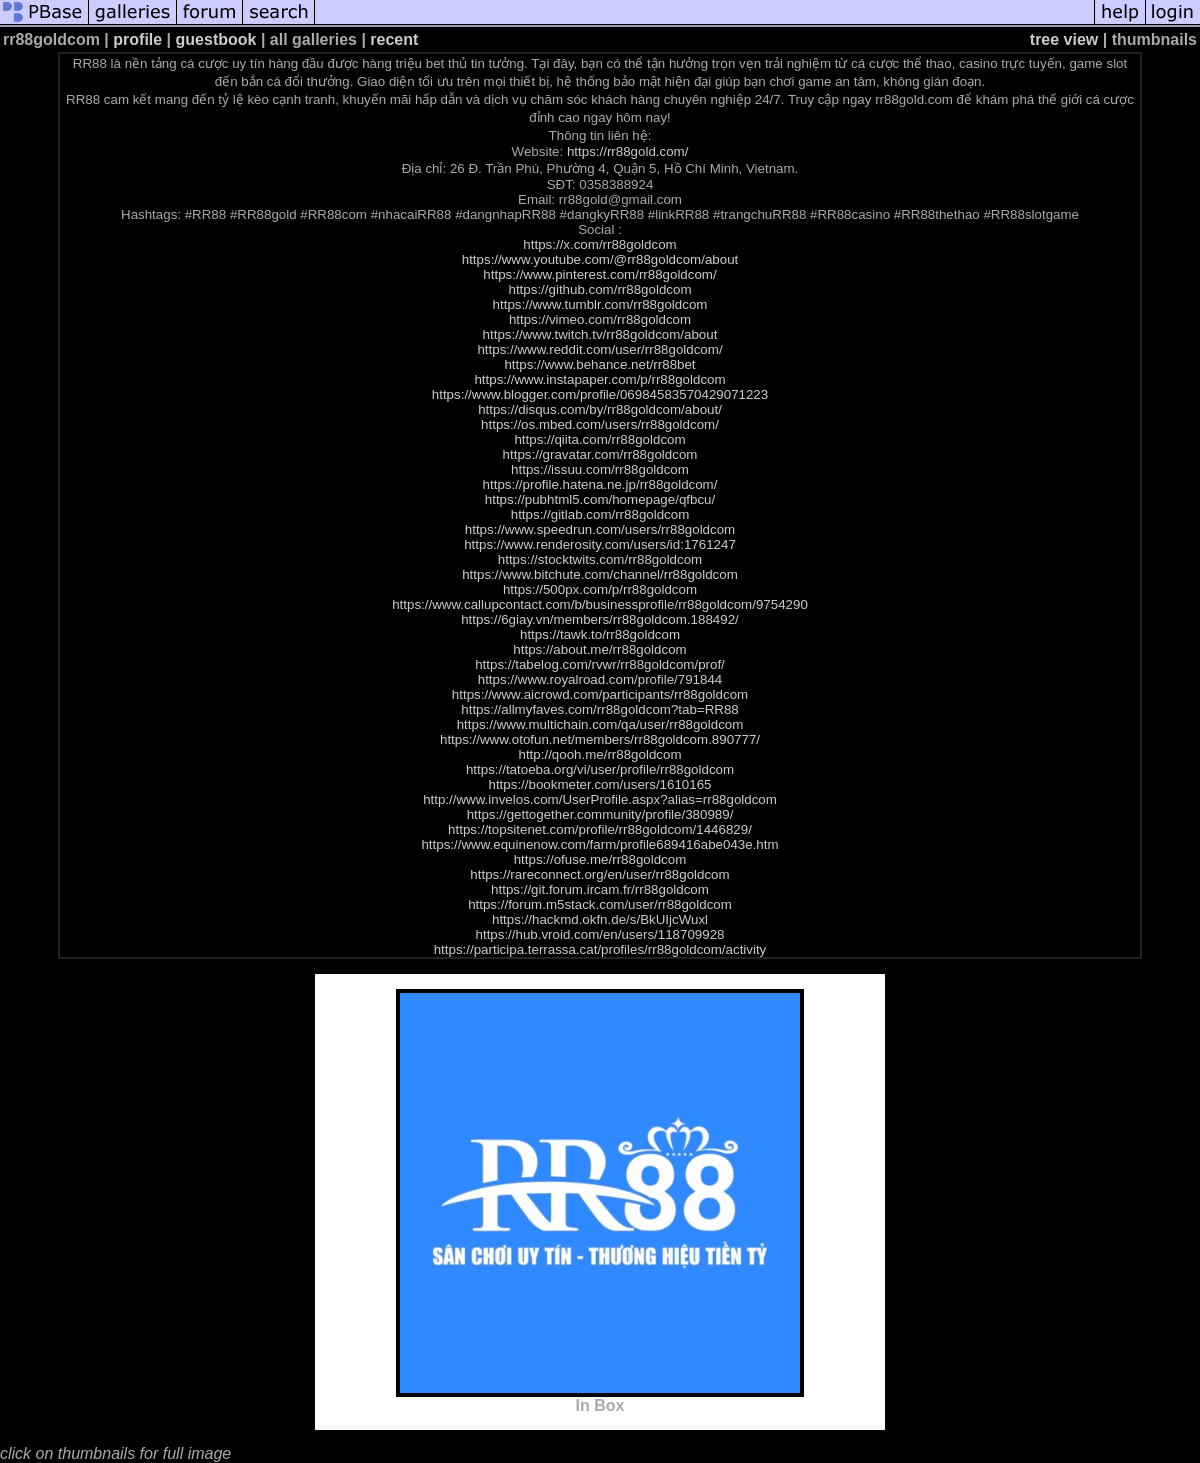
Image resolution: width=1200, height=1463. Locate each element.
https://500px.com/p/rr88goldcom (600, 589)
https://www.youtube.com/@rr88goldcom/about (600, 259)
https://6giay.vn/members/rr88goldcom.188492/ (600, 619)
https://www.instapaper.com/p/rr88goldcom (599, 379)
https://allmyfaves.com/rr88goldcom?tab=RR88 (599, 709)
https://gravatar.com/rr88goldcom (600, 454)
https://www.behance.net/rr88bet (599, 364)
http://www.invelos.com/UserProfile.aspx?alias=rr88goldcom (600, 799)
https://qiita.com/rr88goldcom (599, 439)
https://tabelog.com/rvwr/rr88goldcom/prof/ (600, 664)
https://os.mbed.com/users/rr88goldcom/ (600, 424)
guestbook (216, 39)
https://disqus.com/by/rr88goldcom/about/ (600, 409)
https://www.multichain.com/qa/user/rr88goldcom (600, 724)
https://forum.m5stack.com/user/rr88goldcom (600, 904)
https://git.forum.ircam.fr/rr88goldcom (600, 889)
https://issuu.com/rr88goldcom (600, 469)
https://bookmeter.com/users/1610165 (599, 784)
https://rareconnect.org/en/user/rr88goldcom (599, 874)
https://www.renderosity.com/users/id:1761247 (600, 544)
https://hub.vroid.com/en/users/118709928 (600, 934)
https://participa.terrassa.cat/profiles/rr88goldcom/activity (600, 949)
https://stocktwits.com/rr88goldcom (600, 559)
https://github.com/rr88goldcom (600, 289)
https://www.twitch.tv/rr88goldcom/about (600, 334)
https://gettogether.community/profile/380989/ (600, 814)
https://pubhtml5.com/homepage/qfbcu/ (600, 499)
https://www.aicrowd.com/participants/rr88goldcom (600, 694)
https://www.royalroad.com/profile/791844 (600, 679)
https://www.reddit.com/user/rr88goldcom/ (599, 349)
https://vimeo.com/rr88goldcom (600, 319)
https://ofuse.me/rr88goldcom (600, 859)
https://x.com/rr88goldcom (599, 244)
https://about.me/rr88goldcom (599, 649)
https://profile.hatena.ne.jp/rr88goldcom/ (600, 484)
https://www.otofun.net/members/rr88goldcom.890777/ (600, 739)
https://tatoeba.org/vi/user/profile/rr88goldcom (600, 769)
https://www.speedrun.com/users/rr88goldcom (600, 529)
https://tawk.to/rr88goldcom (600, 634)
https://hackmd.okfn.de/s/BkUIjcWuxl (600, 919)
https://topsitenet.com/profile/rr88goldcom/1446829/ (600, 829)
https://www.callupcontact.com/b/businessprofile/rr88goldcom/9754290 (600, 604)
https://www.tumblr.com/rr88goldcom (600, 304)
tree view (1064, 39)
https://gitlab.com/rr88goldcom (600, 514)
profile (137, 39)
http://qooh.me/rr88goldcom (600, 754)
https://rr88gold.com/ (628, 151)
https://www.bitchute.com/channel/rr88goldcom (600, 574)
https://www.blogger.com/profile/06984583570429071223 (600, 394)
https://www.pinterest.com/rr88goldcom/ (599, 274)
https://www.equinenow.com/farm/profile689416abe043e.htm (599, 844)
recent (394, 39)
